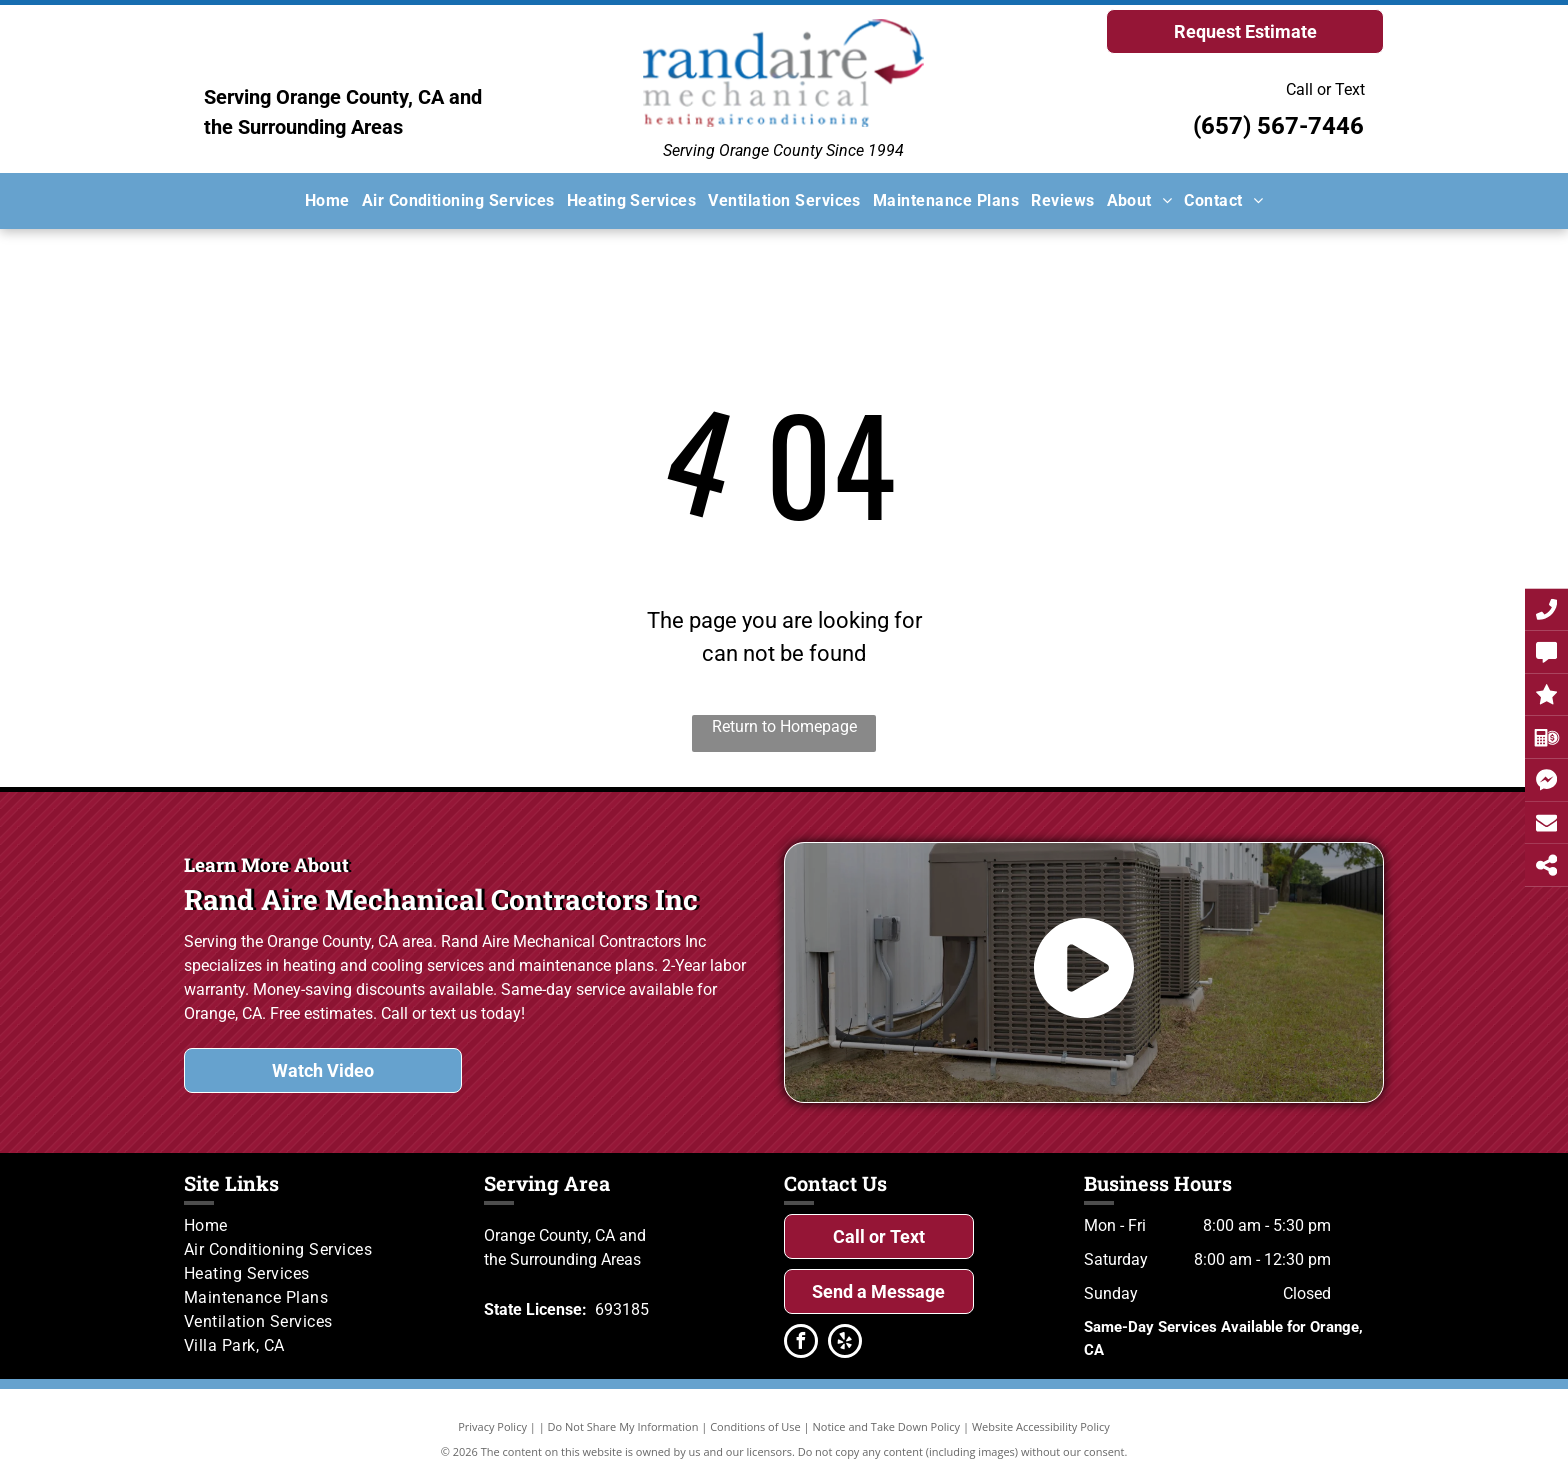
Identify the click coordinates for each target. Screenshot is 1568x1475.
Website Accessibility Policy (1041, 1426)
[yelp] (845, 1343)
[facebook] (801, 1343)
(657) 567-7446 (1278, 126)
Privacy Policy (492, 1426)
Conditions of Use (755, 1426)
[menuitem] (327, 201)
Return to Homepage (784, 726)
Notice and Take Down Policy (887, 1426)
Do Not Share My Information (623, 1426)
